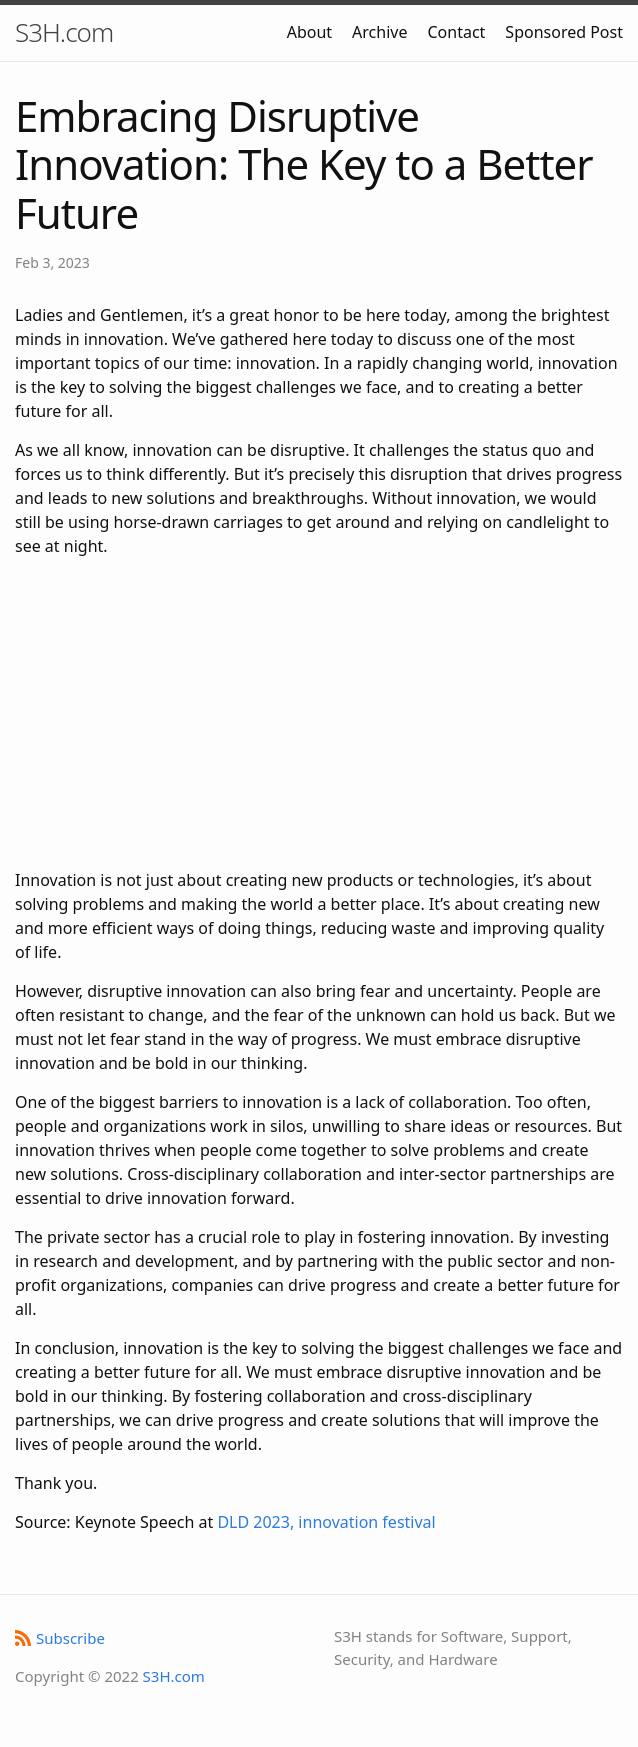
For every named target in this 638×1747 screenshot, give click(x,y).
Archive (379, 32)
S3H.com (64, 32)
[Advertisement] (319, 713)
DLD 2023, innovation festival (326, 1522)
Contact (456, 32)
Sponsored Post (564, 32)
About (309, 32)
